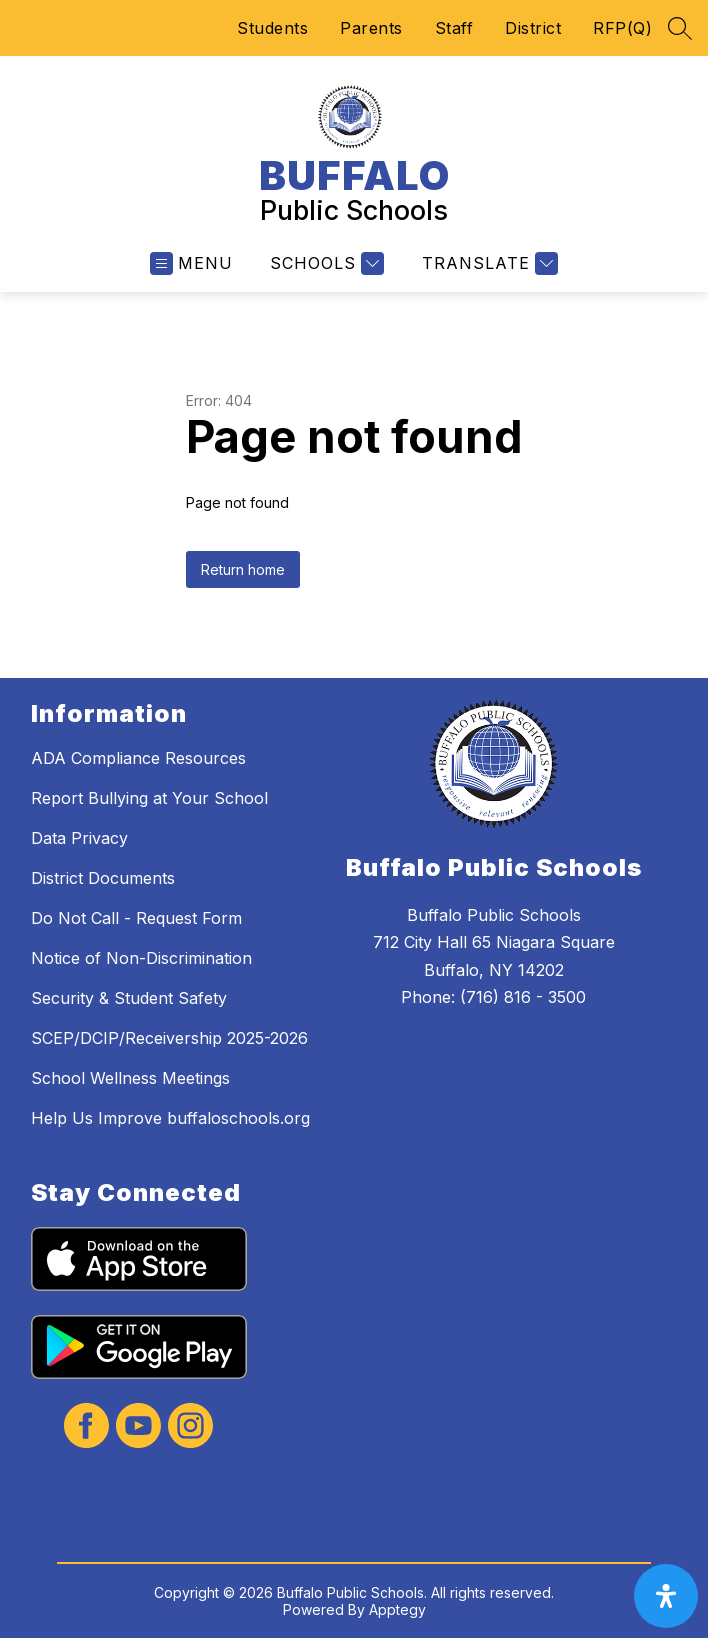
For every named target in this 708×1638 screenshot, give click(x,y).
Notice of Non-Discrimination (141, 958)
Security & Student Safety (129, 998)
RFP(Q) (622, 28)
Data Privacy (79, 838)
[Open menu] (191, 263)
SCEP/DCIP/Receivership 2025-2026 (169, 1038)
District (533, 28)
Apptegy (397, 1609)
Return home (243, 569)
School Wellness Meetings (130, 1078)
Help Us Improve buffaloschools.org (170, 1118)
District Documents (103, 878)
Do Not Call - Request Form (136, 918)
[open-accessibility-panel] (666, 1596)
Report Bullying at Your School (149, 798)
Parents (371, 28)
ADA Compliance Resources (138, 758)
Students (272, 28)
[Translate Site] (487, 263)
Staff (454, 28)
